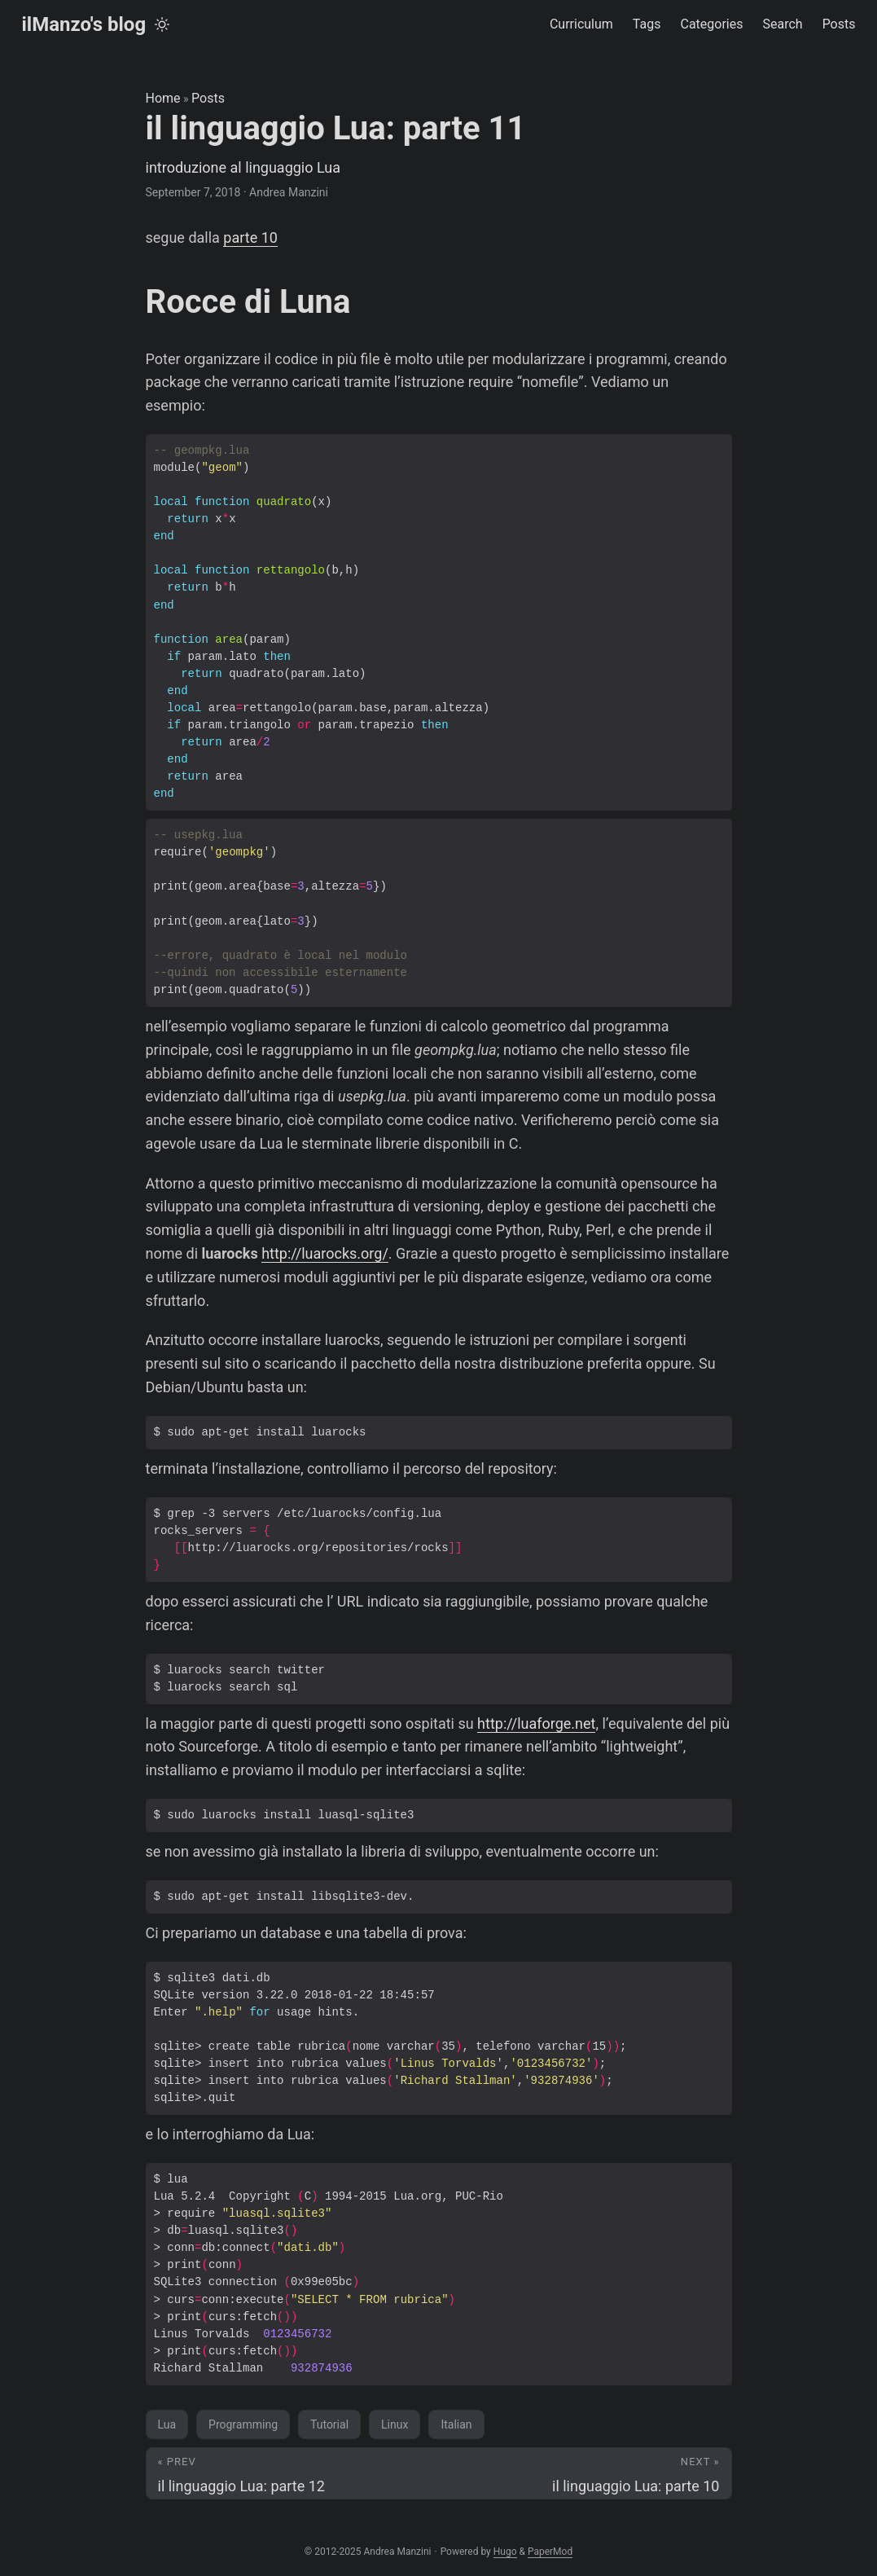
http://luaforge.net (536, 1723)
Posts (208, 98)
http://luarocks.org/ (324, 1253)
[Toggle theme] (162, 24)
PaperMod (550, 2551)
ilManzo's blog (84, 24)
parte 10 (250, 237)
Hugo (505, 2551)
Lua (167, 2424)
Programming (243, 2424)
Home (163, 98)
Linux (394, 2424)
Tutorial (329, 2424)
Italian (456, 2424)
